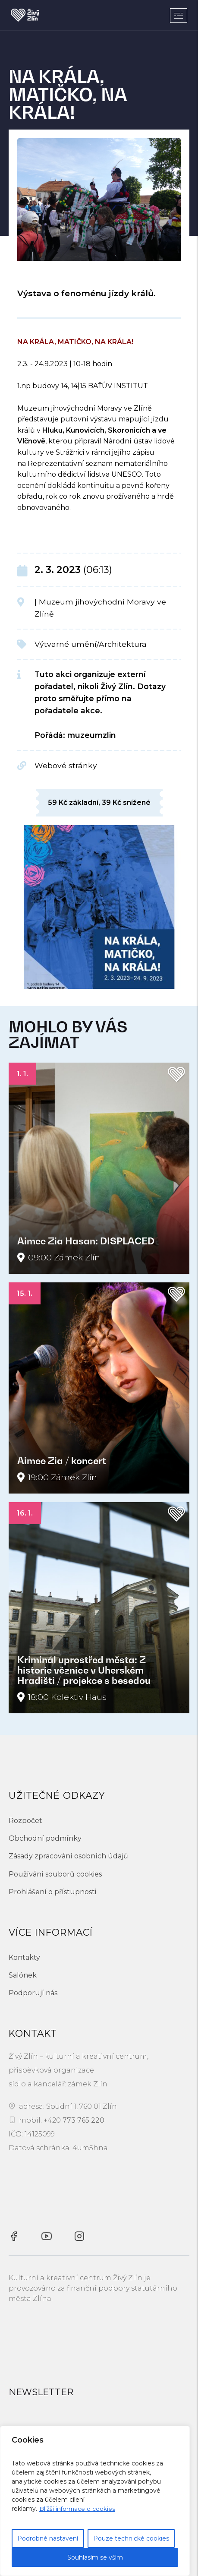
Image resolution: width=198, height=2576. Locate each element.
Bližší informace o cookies (77, 2509)
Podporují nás (33, 1993)
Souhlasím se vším (95, 2557)
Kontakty (24, 1957)
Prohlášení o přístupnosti (52, 1892)
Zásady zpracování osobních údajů (68, 1856)
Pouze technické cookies (131, 2538)
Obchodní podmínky (45, 1838)
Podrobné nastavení (47, 2538)
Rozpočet (25, 1820)
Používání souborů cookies (55, 1874)
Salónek (23, 1975)
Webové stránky (66, 765)
